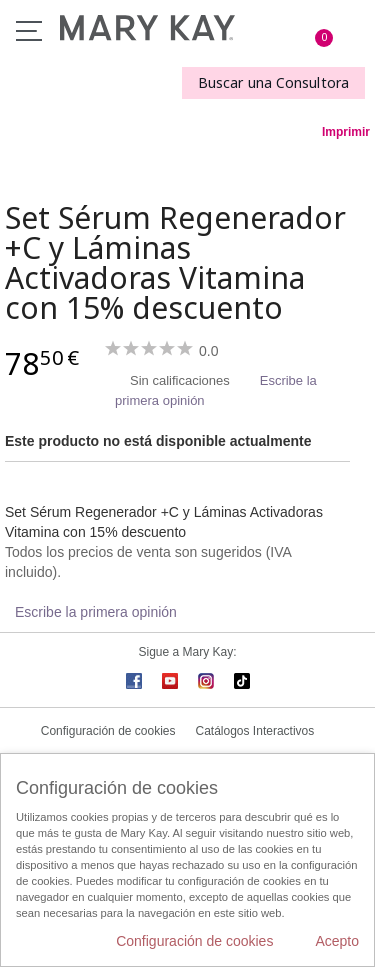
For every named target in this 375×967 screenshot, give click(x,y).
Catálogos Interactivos (255, 731)
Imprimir (346, 132)
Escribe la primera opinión (96, 612)
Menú (29, 31)
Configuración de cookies (108, 731)
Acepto (337, 941)
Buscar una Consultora (273, 82)
